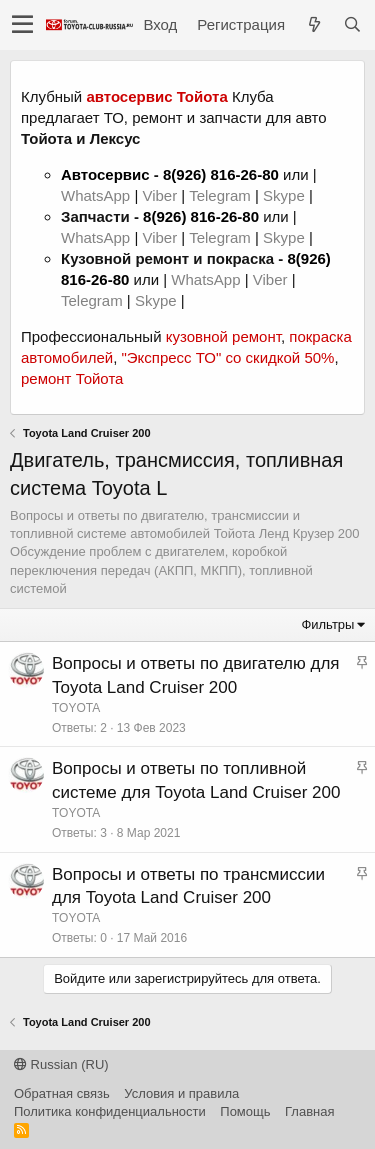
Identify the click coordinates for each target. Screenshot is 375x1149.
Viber (159, 195)
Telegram (222, 195)
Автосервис (105, 174)
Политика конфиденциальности (110, 1111)
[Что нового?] (314, 24)
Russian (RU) (61, 1064)
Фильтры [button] (327, 624)
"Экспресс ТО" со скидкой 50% (227, 357)
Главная (309, 1111)
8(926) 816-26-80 (221, 174)
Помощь (245, 1111)
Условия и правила (181, 1093)
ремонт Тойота (72, 378)
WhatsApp (97, 195)
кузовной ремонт (223, 336)
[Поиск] (352, 24)
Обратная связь (62, 1093)
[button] (22, 25)
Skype (286, 195)
